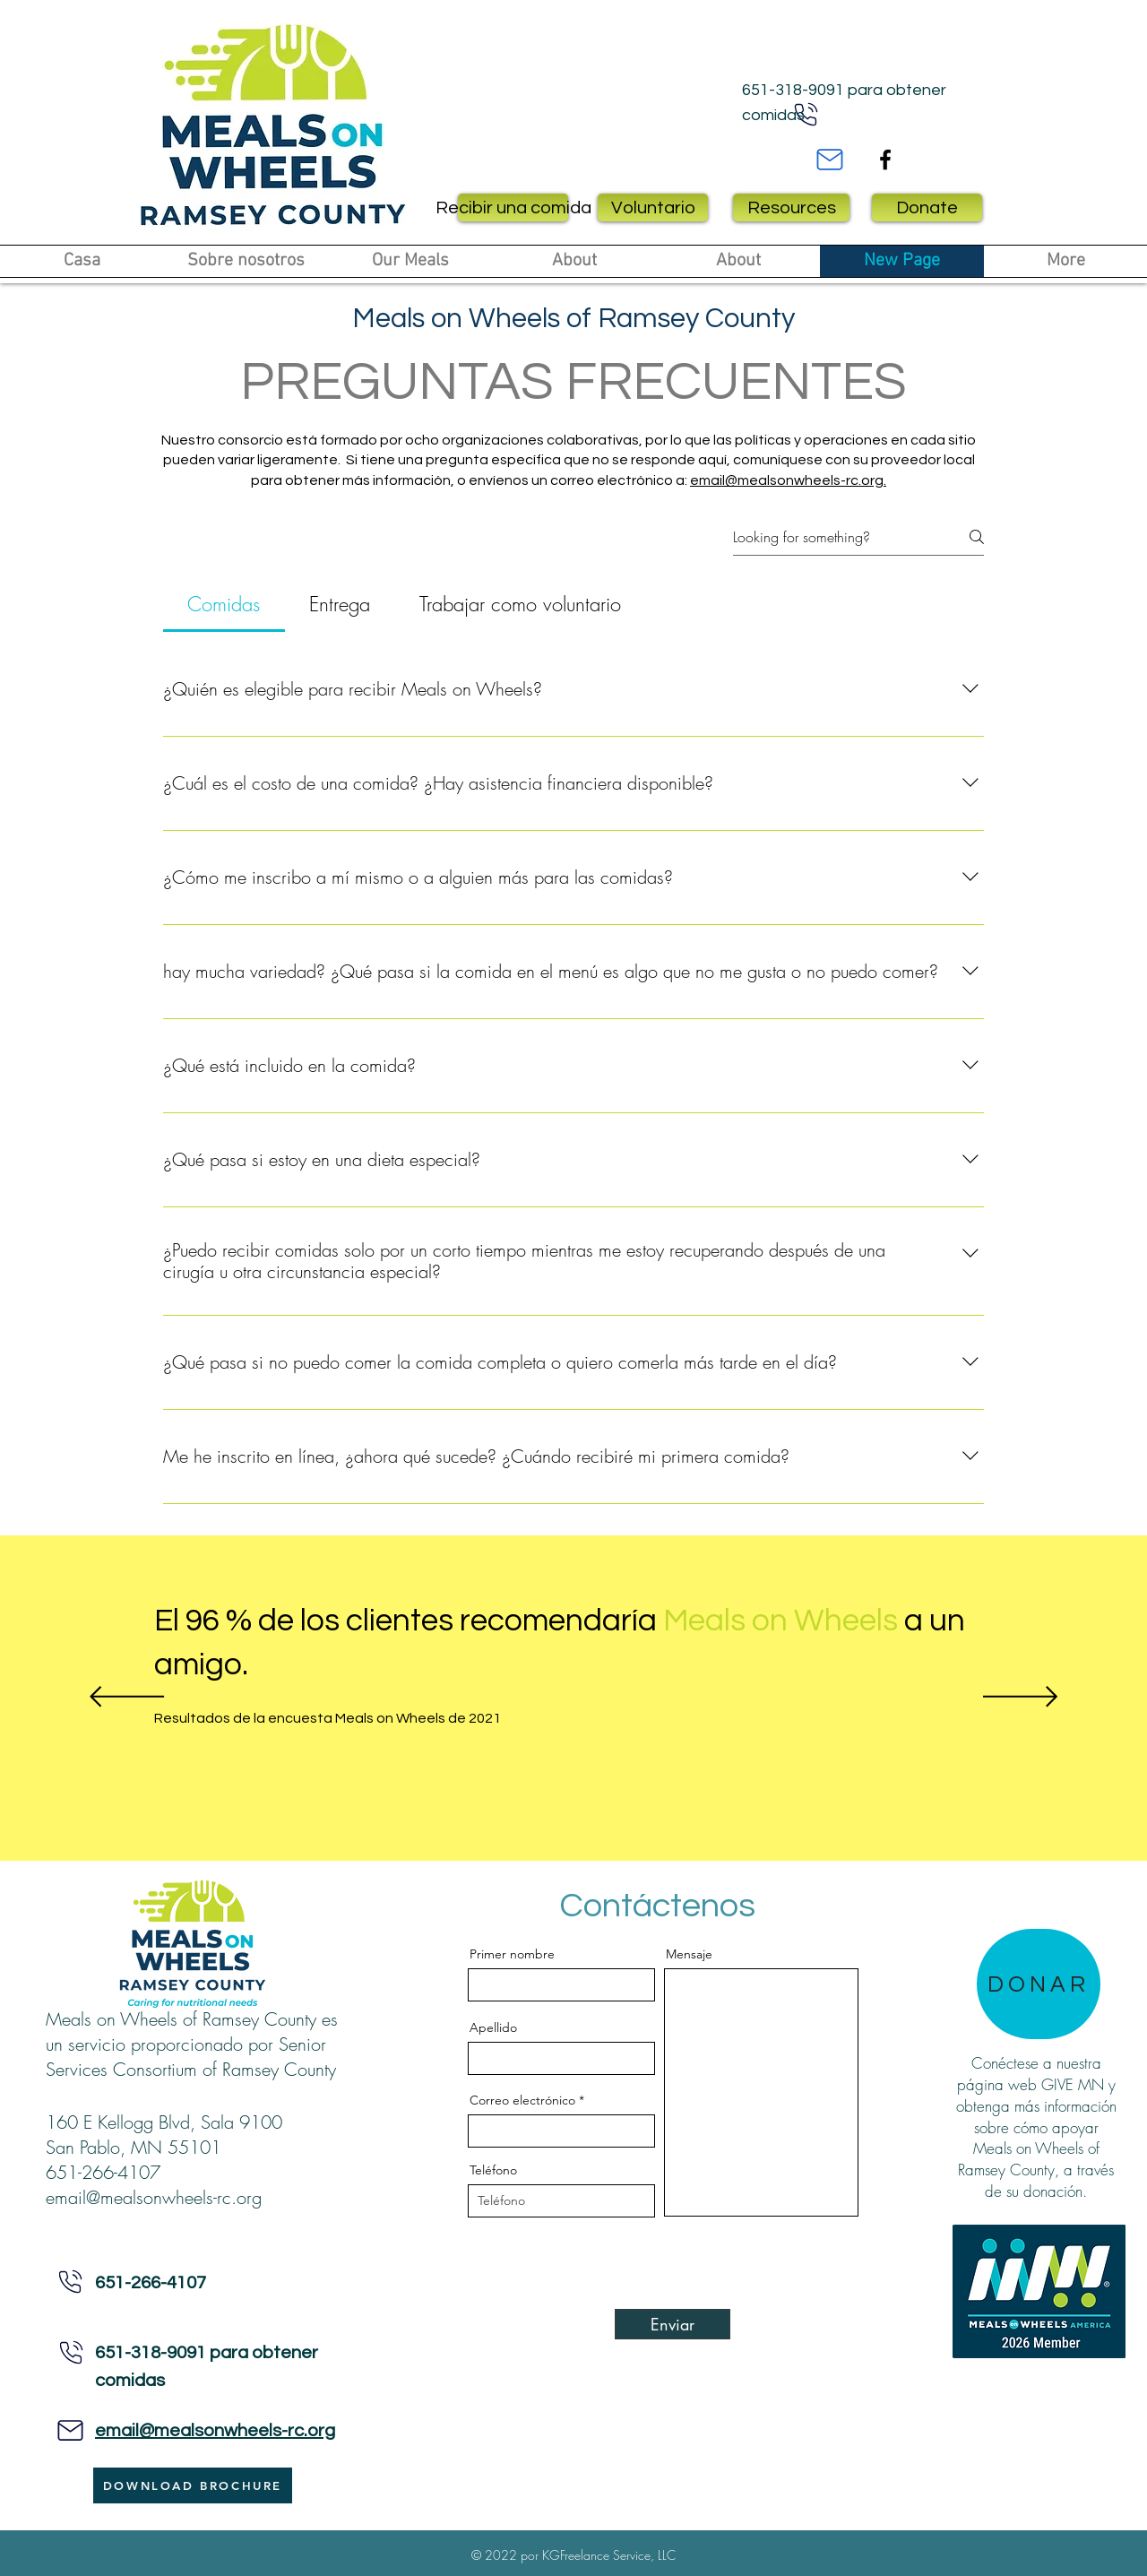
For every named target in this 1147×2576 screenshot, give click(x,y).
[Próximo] (1020, 1698)
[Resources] (791, 207)
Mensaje (689, 1954)
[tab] (224, 604)
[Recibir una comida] (513, 207)
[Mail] (829, 159)
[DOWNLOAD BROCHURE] (192, 2485)
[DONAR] (1038, 1984)
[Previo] (127, 1698)
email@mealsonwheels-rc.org (154, 2197)
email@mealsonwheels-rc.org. (788, 480)
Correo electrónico (522, 2100)
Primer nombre (512, 1954)
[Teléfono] (70, 2281)
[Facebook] (885, 159)
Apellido (493, 2027)
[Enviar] (672, 2324)
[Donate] (927, 207)
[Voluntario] (653, 207)
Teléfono (493, 2170)
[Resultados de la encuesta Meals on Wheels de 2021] (381, 1718)
